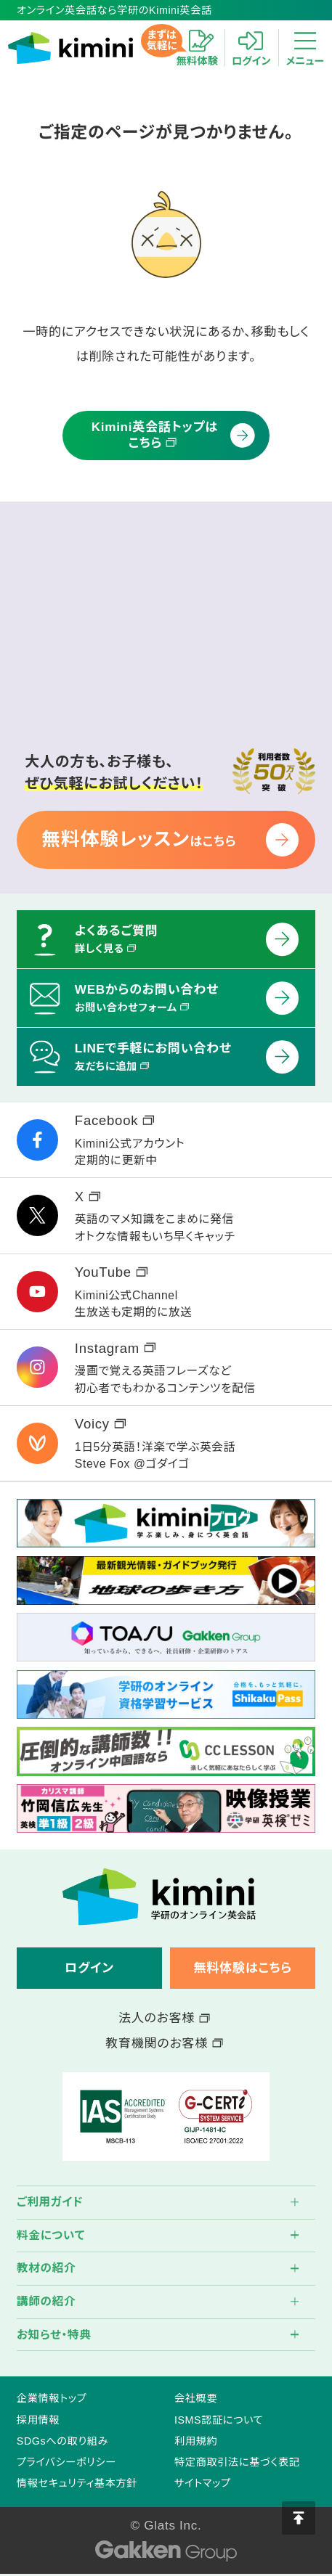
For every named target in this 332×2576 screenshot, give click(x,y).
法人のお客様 (164, 2018)
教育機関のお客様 (163, 2043)
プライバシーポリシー (66, 2462)
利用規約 (195, 2441)
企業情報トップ (51, 2398)
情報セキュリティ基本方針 (77, 2483)
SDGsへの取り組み (62, 2441)
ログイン (89, 1967)
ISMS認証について (218, 2420)
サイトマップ (202, 2483)
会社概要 (195, 2398)
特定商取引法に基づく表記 (237, 2462)
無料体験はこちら (243, 1967)
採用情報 (38, 2420)
